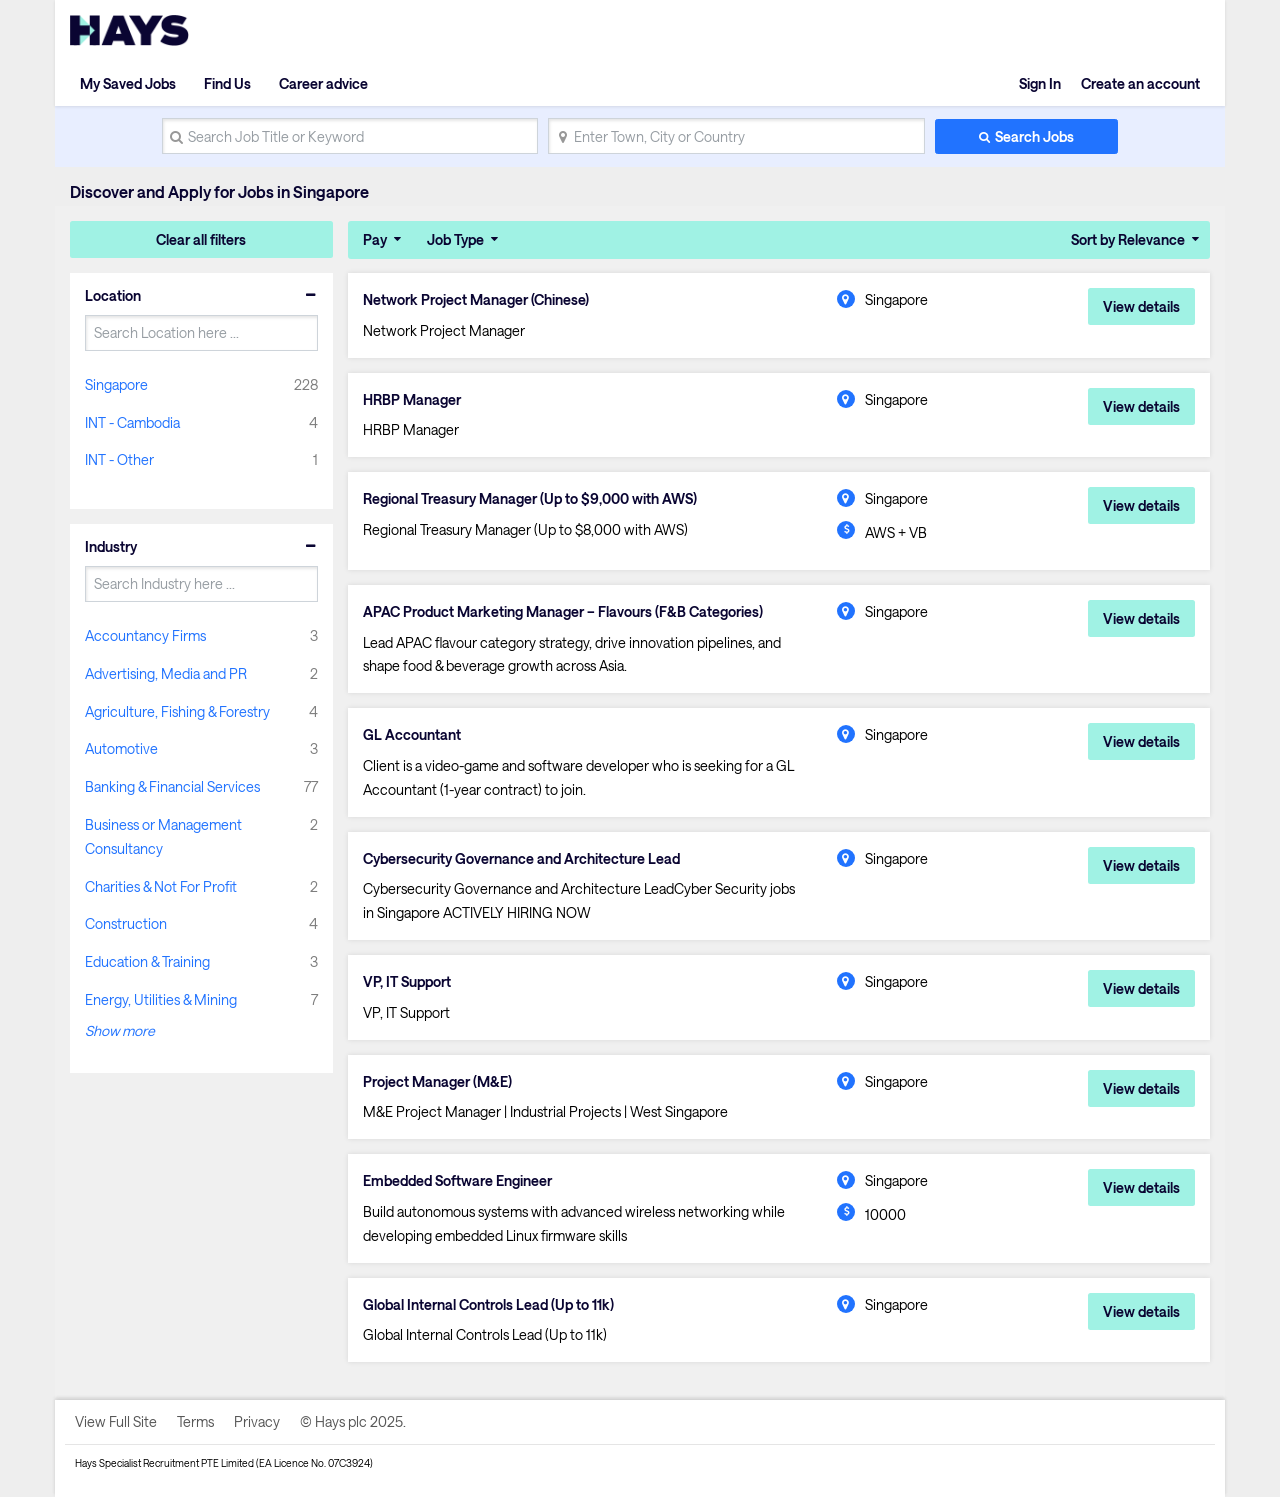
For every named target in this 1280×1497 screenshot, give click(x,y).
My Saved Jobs (128, 83)
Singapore (116, 384)
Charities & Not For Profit (161, 886)
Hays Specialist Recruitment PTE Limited (164, 1463)
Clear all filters (201, 239)
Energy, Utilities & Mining (161, 999)
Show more (120, 1030)
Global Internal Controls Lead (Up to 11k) (488, 1305)
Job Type (455, 239)
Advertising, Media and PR (166, 673)
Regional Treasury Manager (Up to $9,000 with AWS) (530, 499)
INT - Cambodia (132, 422)
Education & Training (147, 961)
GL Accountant (412, 735)
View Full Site (116, 1421)
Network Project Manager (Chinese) (476, 300)
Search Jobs (1034, 136)
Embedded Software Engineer (457, 1181)
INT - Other (119, 459)
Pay (375, 239)
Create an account (1140, 83)
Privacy (257, 1421)
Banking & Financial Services (172, 786)
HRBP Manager (412, 400)
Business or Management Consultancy (163, 836)
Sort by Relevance (1128, 239)
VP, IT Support (407, 982)
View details (1141, 306)
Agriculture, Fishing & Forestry (177, 711)
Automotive (121, 748)
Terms (195, 1421)
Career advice (323, 83)
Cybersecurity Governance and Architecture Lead (521, 859)
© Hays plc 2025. (353, 1421)
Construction (126, 923)
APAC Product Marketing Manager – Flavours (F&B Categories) (563, 612)
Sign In (1040, 83)
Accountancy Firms (145, 635)
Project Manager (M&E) (437, 1082)
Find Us (227, 83)
